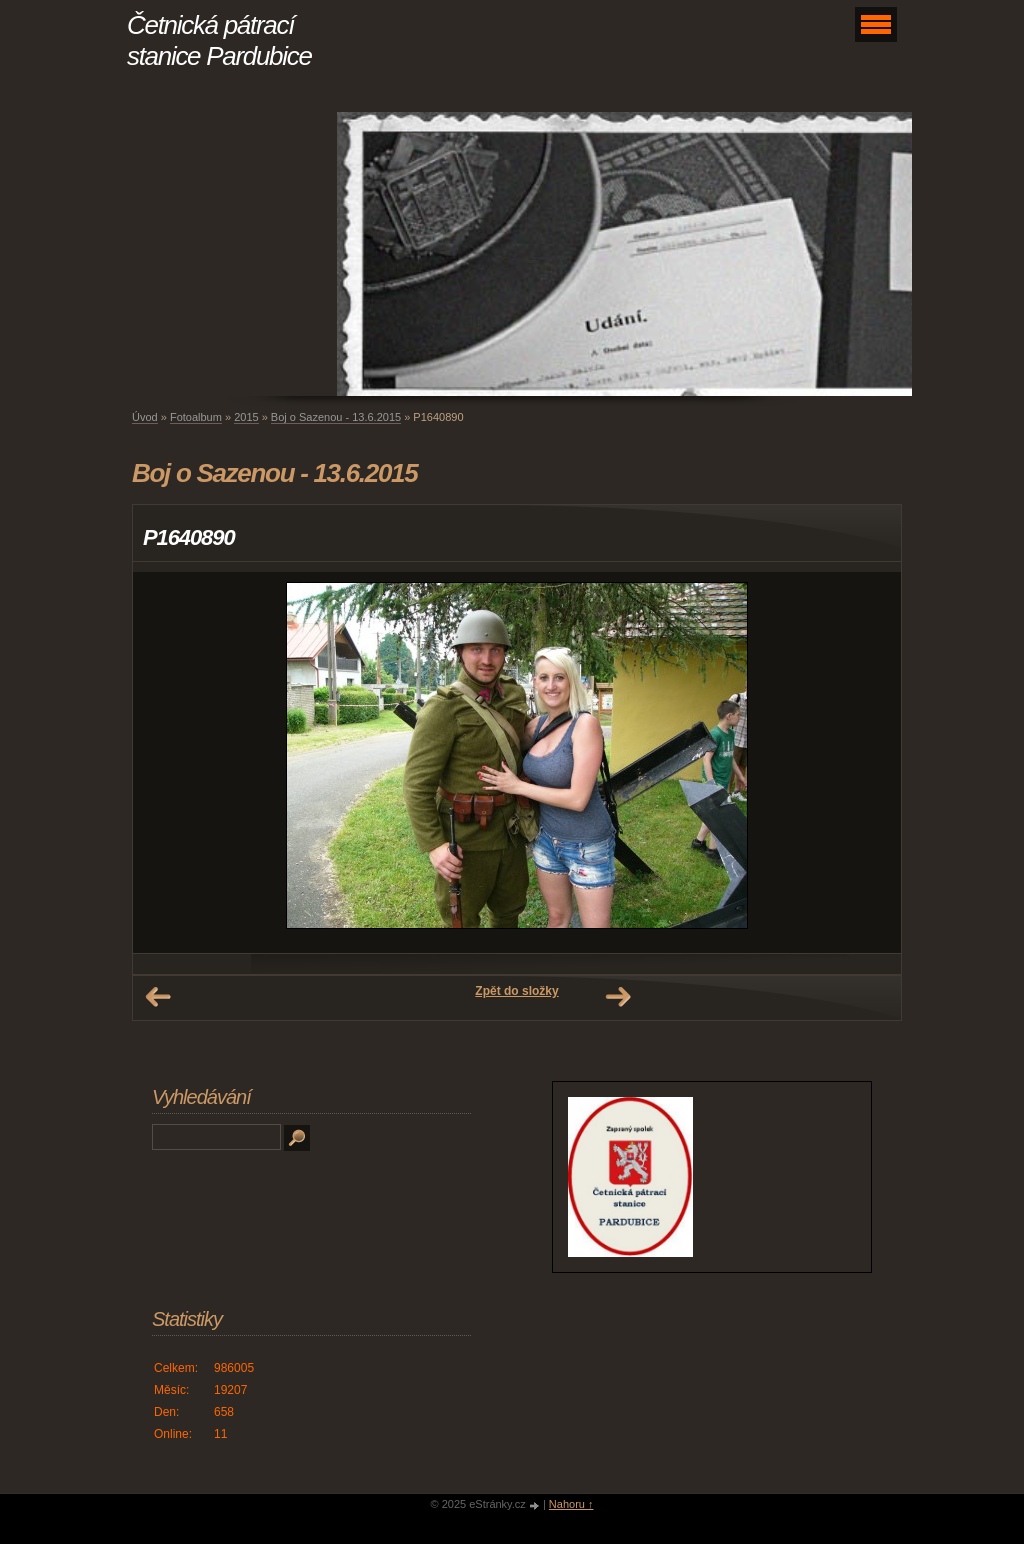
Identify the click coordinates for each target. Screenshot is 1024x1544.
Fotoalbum (196, 417)
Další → (618, 997)
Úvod (145, 417)
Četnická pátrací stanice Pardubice (219, 40)
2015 (246, 417)
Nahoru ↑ (571, 1504)
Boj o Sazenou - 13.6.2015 (336, 417)
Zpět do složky (516, 991)
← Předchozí (158, 997)
